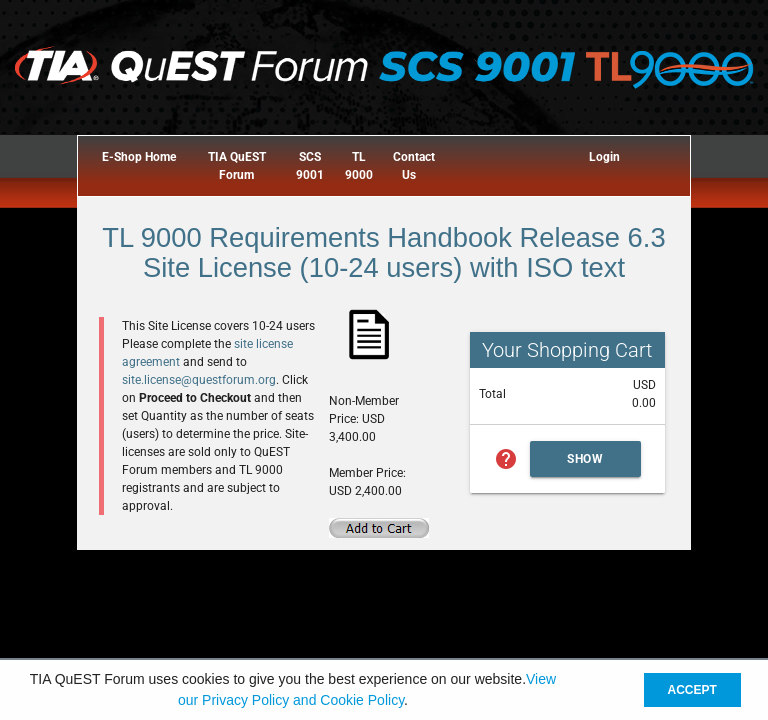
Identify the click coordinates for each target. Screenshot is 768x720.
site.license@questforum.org (199, 380)
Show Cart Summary (586, 464)
